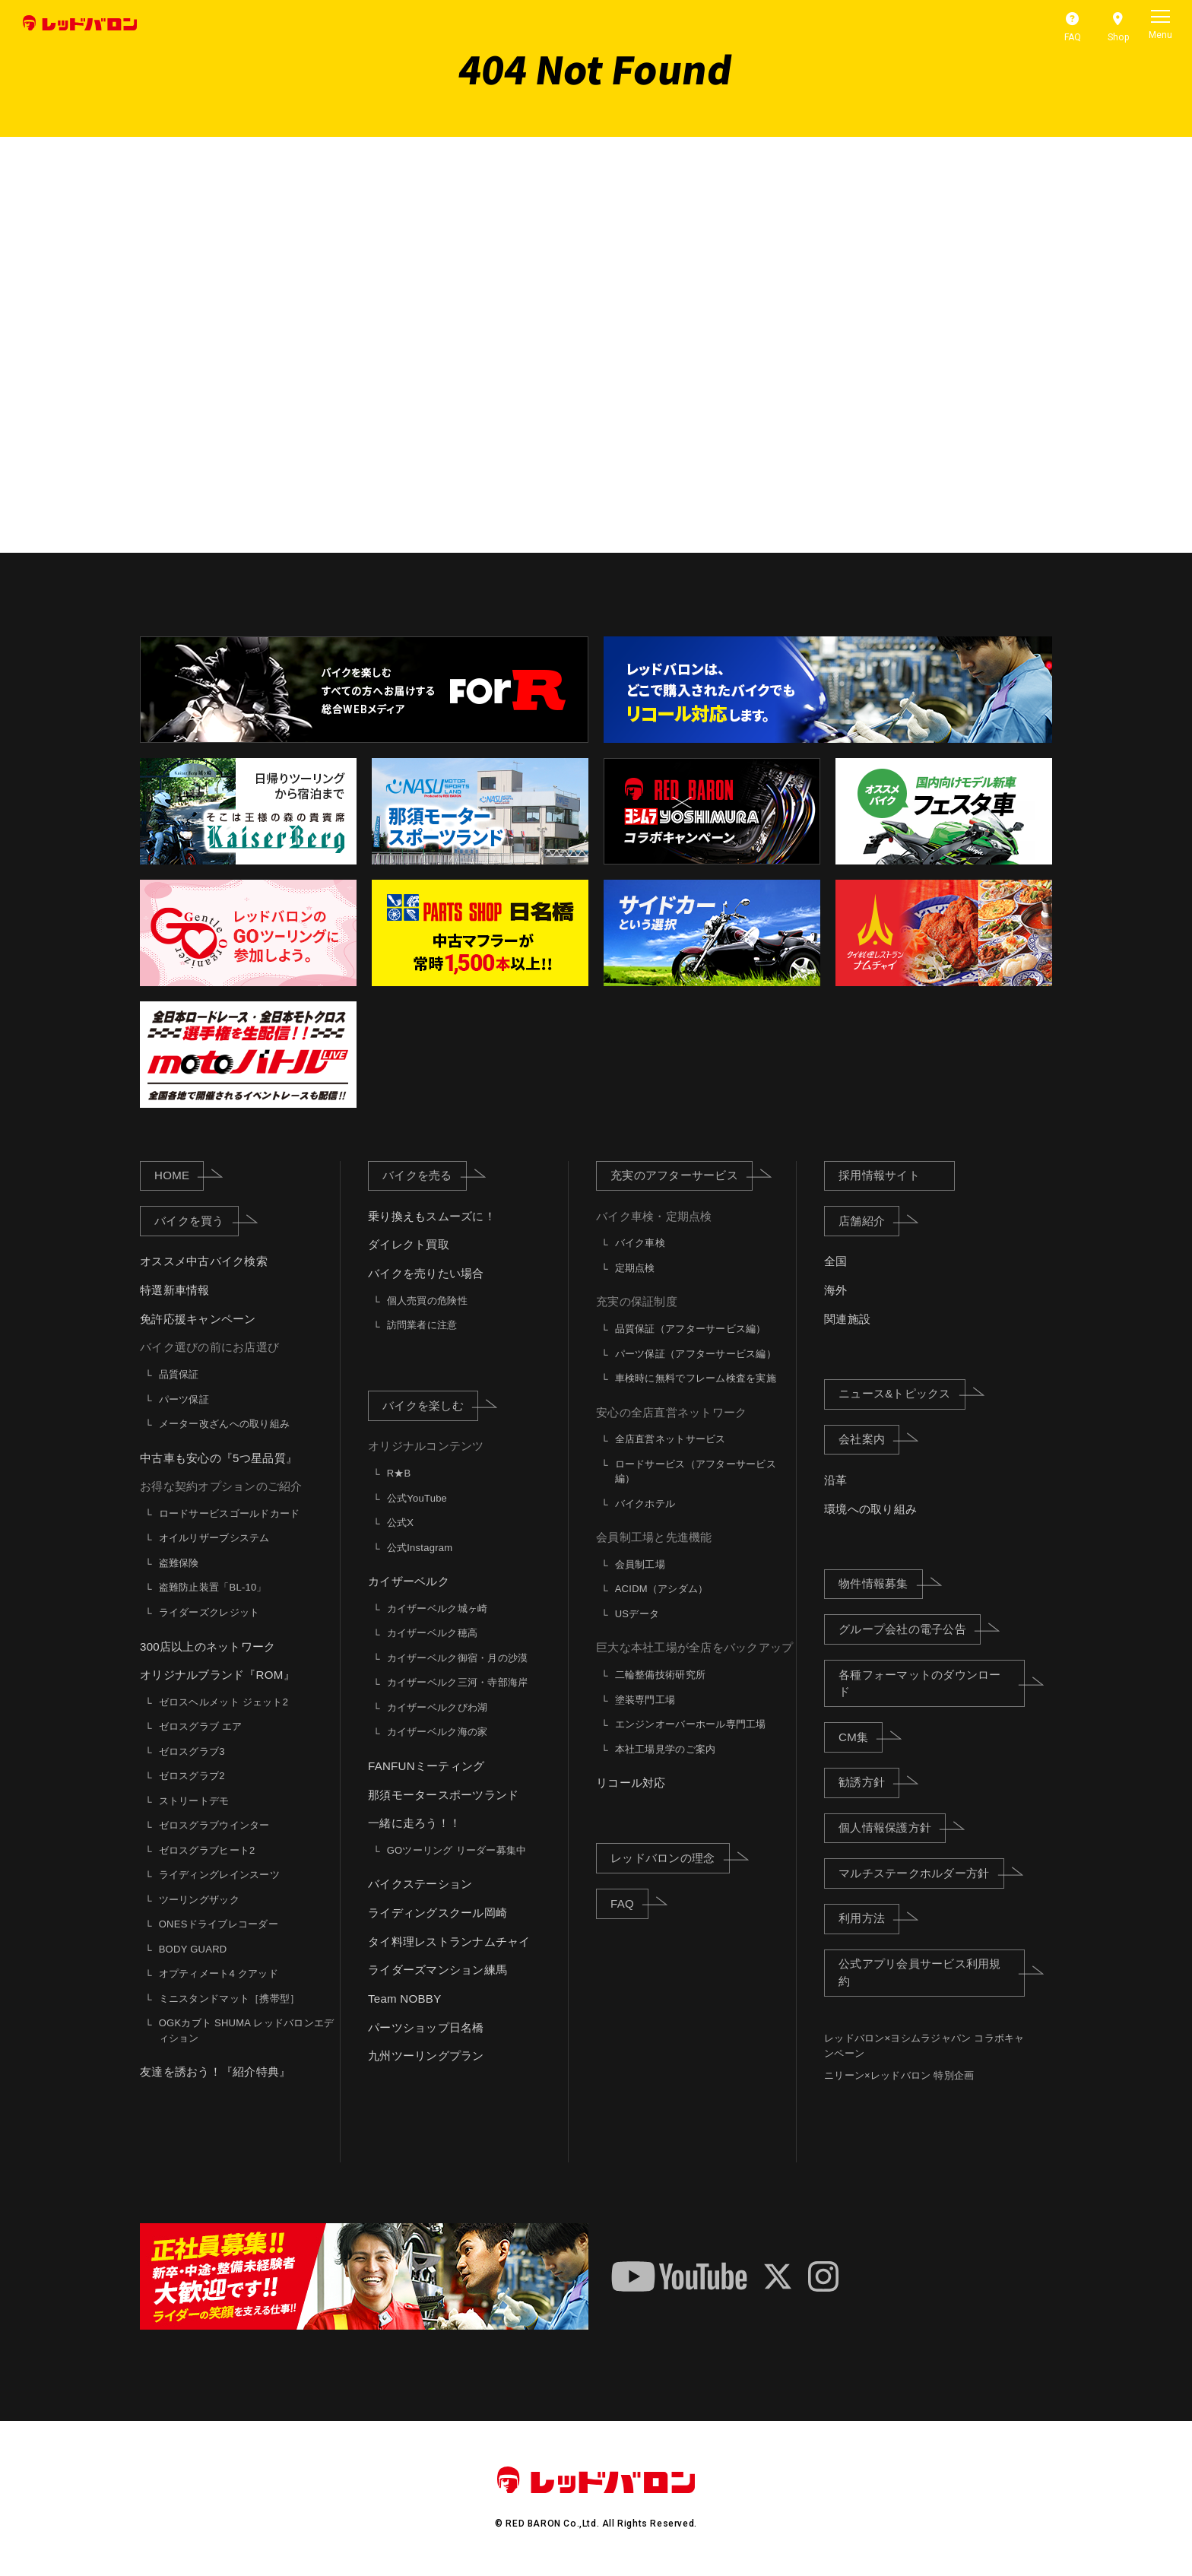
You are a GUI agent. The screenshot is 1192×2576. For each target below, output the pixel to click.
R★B (399, 1473)
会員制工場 (640, 1564)
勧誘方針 (869, 1781)
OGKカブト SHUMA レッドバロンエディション (246, 2030)
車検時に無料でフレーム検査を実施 (695, 1378)
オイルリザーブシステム (214, 1538)
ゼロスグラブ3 (192, 1751)
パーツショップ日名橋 (426, 2027)
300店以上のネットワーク (208, 1646)
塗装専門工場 (645, 1699)
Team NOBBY (404, 1998)
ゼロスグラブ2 (192, 1775)
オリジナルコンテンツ (426, 1446)
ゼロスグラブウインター (214, 1825)
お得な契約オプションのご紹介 (221, 1486)
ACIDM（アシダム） (662, 1589)
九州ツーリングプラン (426, 2055)
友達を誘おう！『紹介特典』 (215, 2071)
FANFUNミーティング (426, 1765)
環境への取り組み (870, 1508)
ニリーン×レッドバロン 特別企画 (899, 2076)
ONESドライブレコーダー (218, 1924)
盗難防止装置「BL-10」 (213, 1588)
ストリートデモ (194, 1801)
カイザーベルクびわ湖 (437, 1707)
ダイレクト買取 (408, 1245)
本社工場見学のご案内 (665, 1749)
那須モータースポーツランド (443, 1794)
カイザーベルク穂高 (432, 1633)
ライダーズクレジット (209, 1612)
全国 (836, 1261)
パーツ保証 (184, 1399)
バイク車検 (640, 1242)
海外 (836, 1289)
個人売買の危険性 (427, 1300)
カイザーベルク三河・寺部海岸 (457, 1682)
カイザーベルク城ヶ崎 (437, 1608)
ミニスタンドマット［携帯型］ (229, 1998)
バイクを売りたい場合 (426, 1273)
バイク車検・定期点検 (654, 1216)
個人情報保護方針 (892, 1827)
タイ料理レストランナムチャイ (449, 1941)
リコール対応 (631, 1782)
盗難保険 (179, 1563)
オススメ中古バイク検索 (204, 1261)
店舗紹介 (869, 1220)
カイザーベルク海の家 (437, 1731)
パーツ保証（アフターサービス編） (695, 1353)
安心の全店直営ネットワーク (671, 1412)
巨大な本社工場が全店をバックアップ (694, 1648)
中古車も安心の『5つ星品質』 (218, 1457)
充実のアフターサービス (681, 1175)
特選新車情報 (175, 1289)
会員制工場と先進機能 (654, 1537)
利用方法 (869, 1917)
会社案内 (869, 1438)
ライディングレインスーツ (219, 1874)
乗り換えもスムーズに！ (432, 1216)
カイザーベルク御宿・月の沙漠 (457, 1658)
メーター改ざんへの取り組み (224, 1423)
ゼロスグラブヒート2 (207, 1850)
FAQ (629, 1902)
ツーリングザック (199, 1899)
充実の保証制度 (636, 1302)
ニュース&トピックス (902, 1393)
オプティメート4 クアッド (218, 1973)
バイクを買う (196, 1220)
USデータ (637, 1614)
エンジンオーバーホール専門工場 (690, 1724)
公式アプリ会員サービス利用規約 (932, 1972)
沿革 (836, 1480)
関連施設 (847, 1318)
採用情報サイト (879, 1175)
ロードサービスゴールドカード (229, 1513)
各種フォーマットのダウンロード (932, 1683)
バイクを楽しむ (430, 1405)
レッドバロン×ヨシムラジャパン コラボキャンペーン (924, 2045)
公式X (400, 1522)
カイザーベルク (408, 1581)
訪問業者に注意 (422, 1325)
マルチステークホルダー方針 (921, 1873)
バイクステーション (420, 1883)
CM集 (861, 1736)
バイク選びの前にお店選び (209, 1347)
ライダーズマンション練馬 (437, 1969)
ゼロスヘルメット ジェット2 (223, 1702)
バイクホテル (645, 1503)
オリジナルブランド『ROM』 (217, 1674)
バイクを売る (424, 1175)
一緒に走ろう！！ (414, 1822)
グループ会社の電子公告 (910, 1628)
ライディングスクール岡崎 (437, 1912)
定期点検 (635, 1268)
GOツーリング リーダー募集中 (457, 1850)
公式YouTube (417, 1498)
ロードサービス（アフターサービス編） (695, 1471)
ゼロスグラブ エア (201, 1726)
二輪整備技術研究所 (660, 1674)
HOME (179, 1175)
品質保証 (179, 1374)
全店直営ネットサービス (670, 1439)
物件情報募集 (881, 1583)
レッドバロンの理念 (669, 1857)
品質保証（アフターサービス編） (690, 1328)
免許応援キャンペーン (198, 1318)
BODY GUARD (193, 1949)
